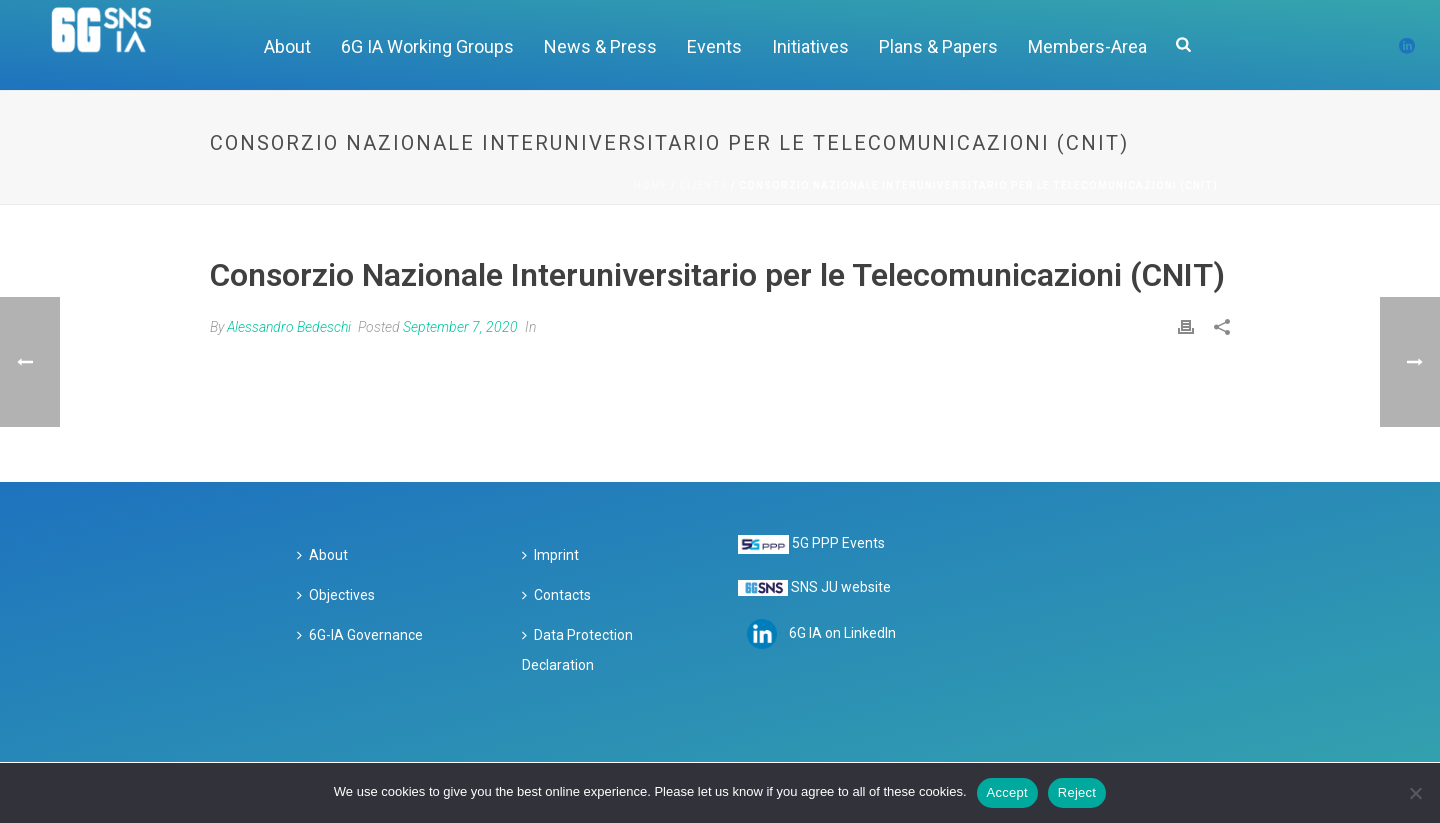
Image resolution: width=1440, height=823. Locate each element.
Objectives (336, 595)
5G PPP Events (838, 543)
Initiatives (810, 46)
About (287, 46)
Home (651, 185)
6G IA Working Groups (427, 46)
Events (714, 46)
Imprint (550, 555)
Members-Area (1087, 46)
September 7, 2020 (460, 327)
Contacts (556, 595)
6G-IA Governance (360, 635)
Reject (1077, 792)
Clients (703, 185)
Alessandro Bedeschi (289, 327)
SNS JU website (841, 587)
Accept (1007, 792)
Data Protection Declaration (577, 650)
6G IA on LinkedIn (842, 633)
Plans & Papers (938, 46)
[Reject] (1415, 793)
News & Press (600, 46)
